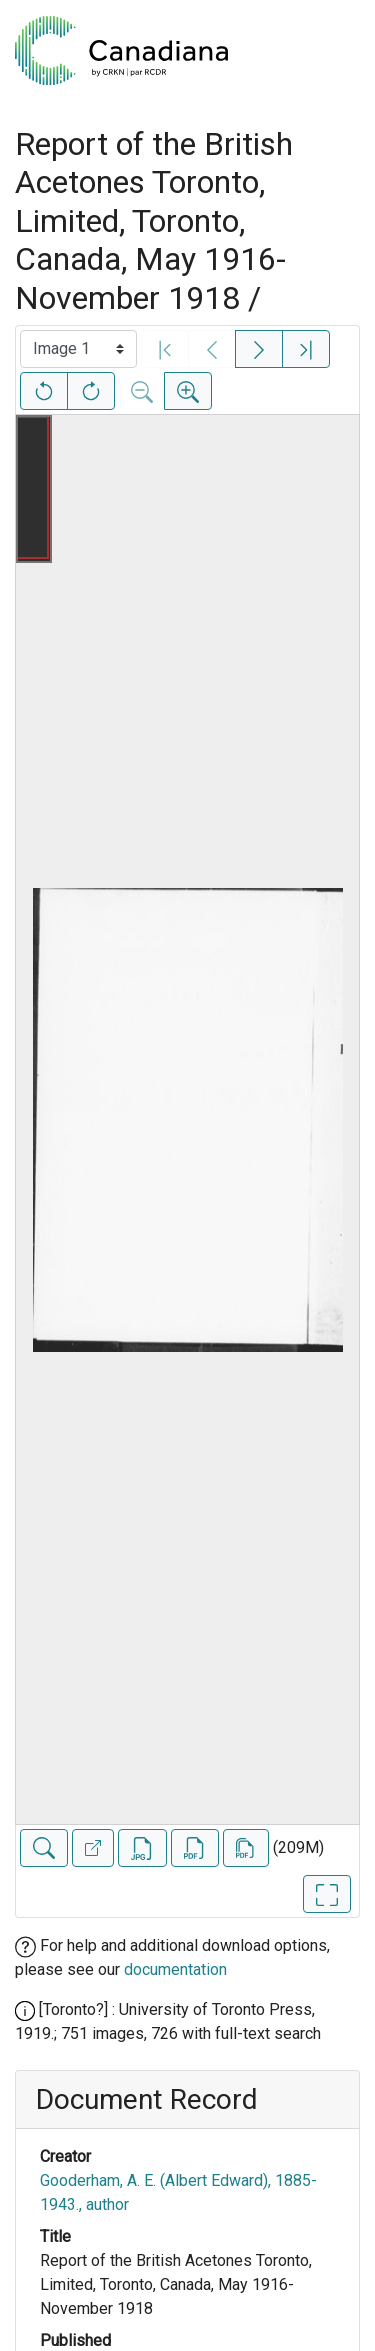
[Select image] (78, 349)
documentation (175, 1969)
